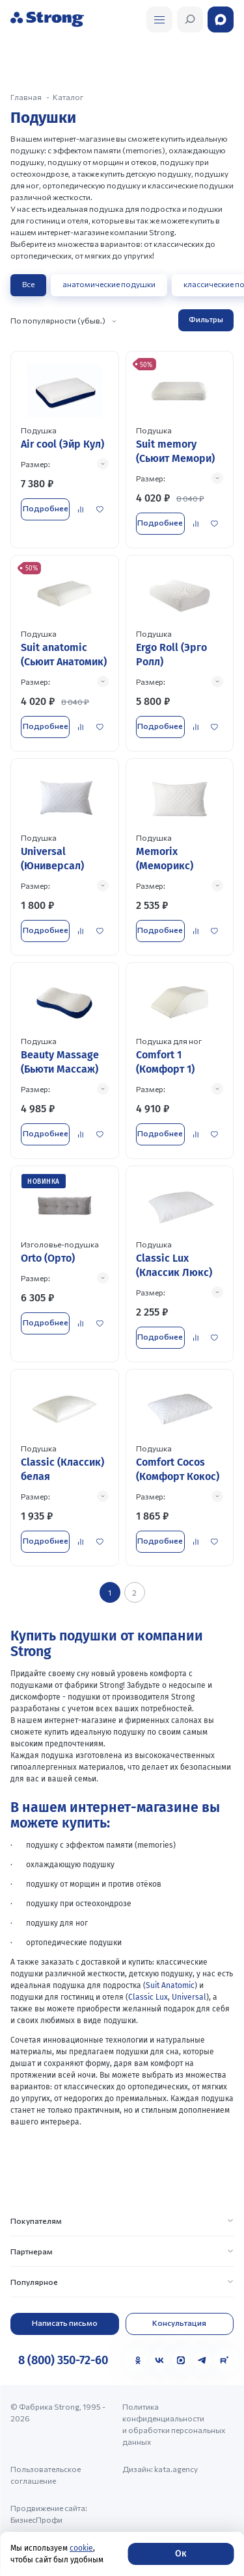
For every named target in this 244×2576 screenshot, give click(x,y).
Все (28, 283)
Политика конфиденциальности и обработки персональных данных (173, 2424)
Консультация (179, 2322)
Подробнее (45, 508)
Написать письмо (65, 2322)
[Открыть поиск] (159, 19)
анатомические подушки (109, 283)
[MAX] (181, 2360)
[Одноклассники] (138, 2360)
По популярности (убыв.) (57, 320)
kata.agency (176, 2468)
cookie (81, 2548)
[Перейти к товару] (64, 449)
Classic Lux (148, 1997)
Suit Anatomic (170, 1985)
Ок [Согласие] (180, 2553)
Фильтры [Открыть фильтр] (206, 319)
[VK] (159, 2360)
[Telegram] (202, 2360)
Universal (189, 1997)
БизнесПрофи (36, 2519)
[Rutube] (224, 2360)
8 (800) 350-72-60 (63, 2360)
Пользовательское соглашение (45, 2474)
